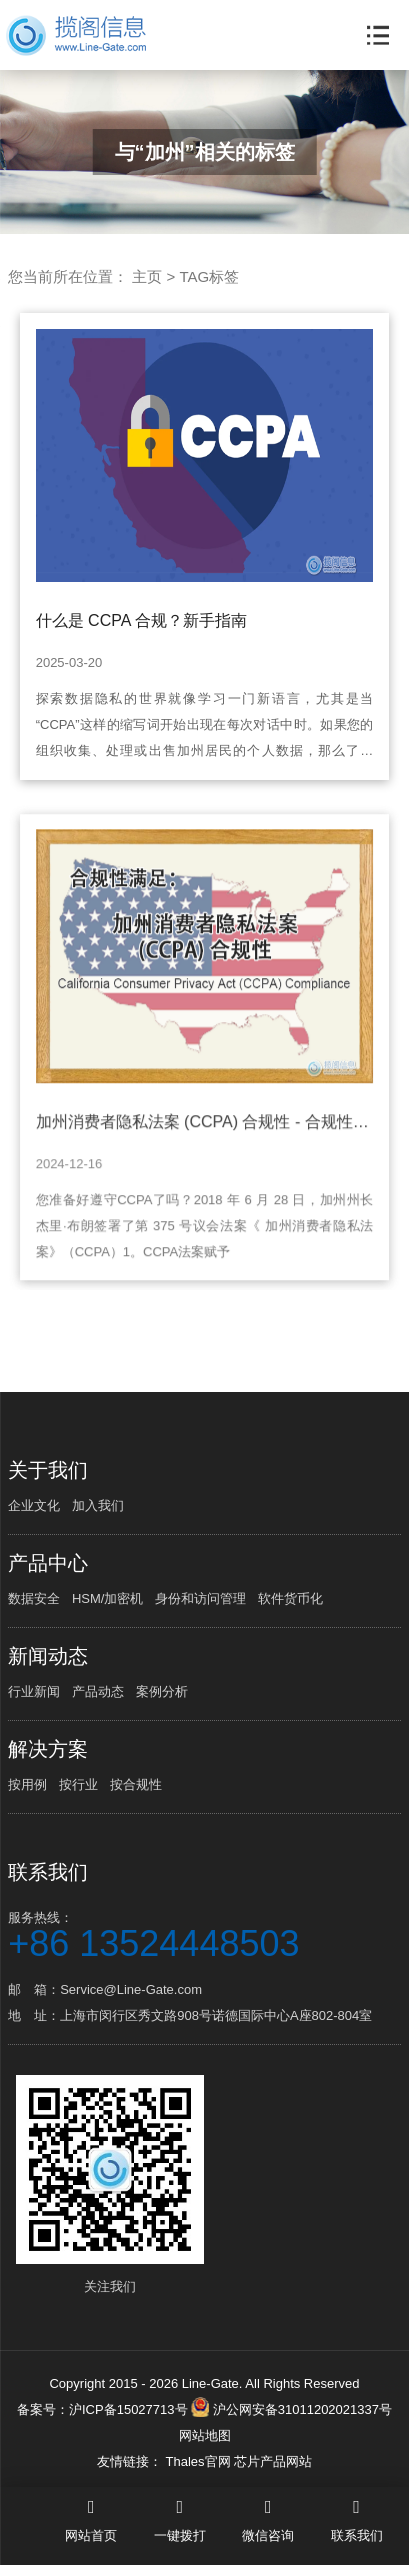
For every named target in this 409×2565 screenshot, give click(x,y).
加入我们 (98, 1505)
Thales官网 (199, 2461)
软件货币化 (290, 1598)
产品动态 (98, 1691)
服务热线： (204, 1933)
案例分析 (162, 1691)
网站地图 (205, 2435)
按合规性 (136, 1784)
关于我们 (48, 1470)
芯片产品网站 (273, 2461)
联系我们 (48, 1872)
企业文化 (34, 1505)
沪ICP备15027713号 (128, 2409)
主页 (147, 276)
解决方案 (48, 1749)
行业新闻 (34, 1691)
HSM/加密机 (108, 1598)
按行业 (78, 1784)
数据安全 (34, 1598)
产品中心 (48, 1563)
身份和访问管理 (200, 1598)
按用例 (27, 1784)
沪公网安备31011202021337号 (291, 2409)
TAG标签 (209, 276)
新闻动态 (48, 1656)
